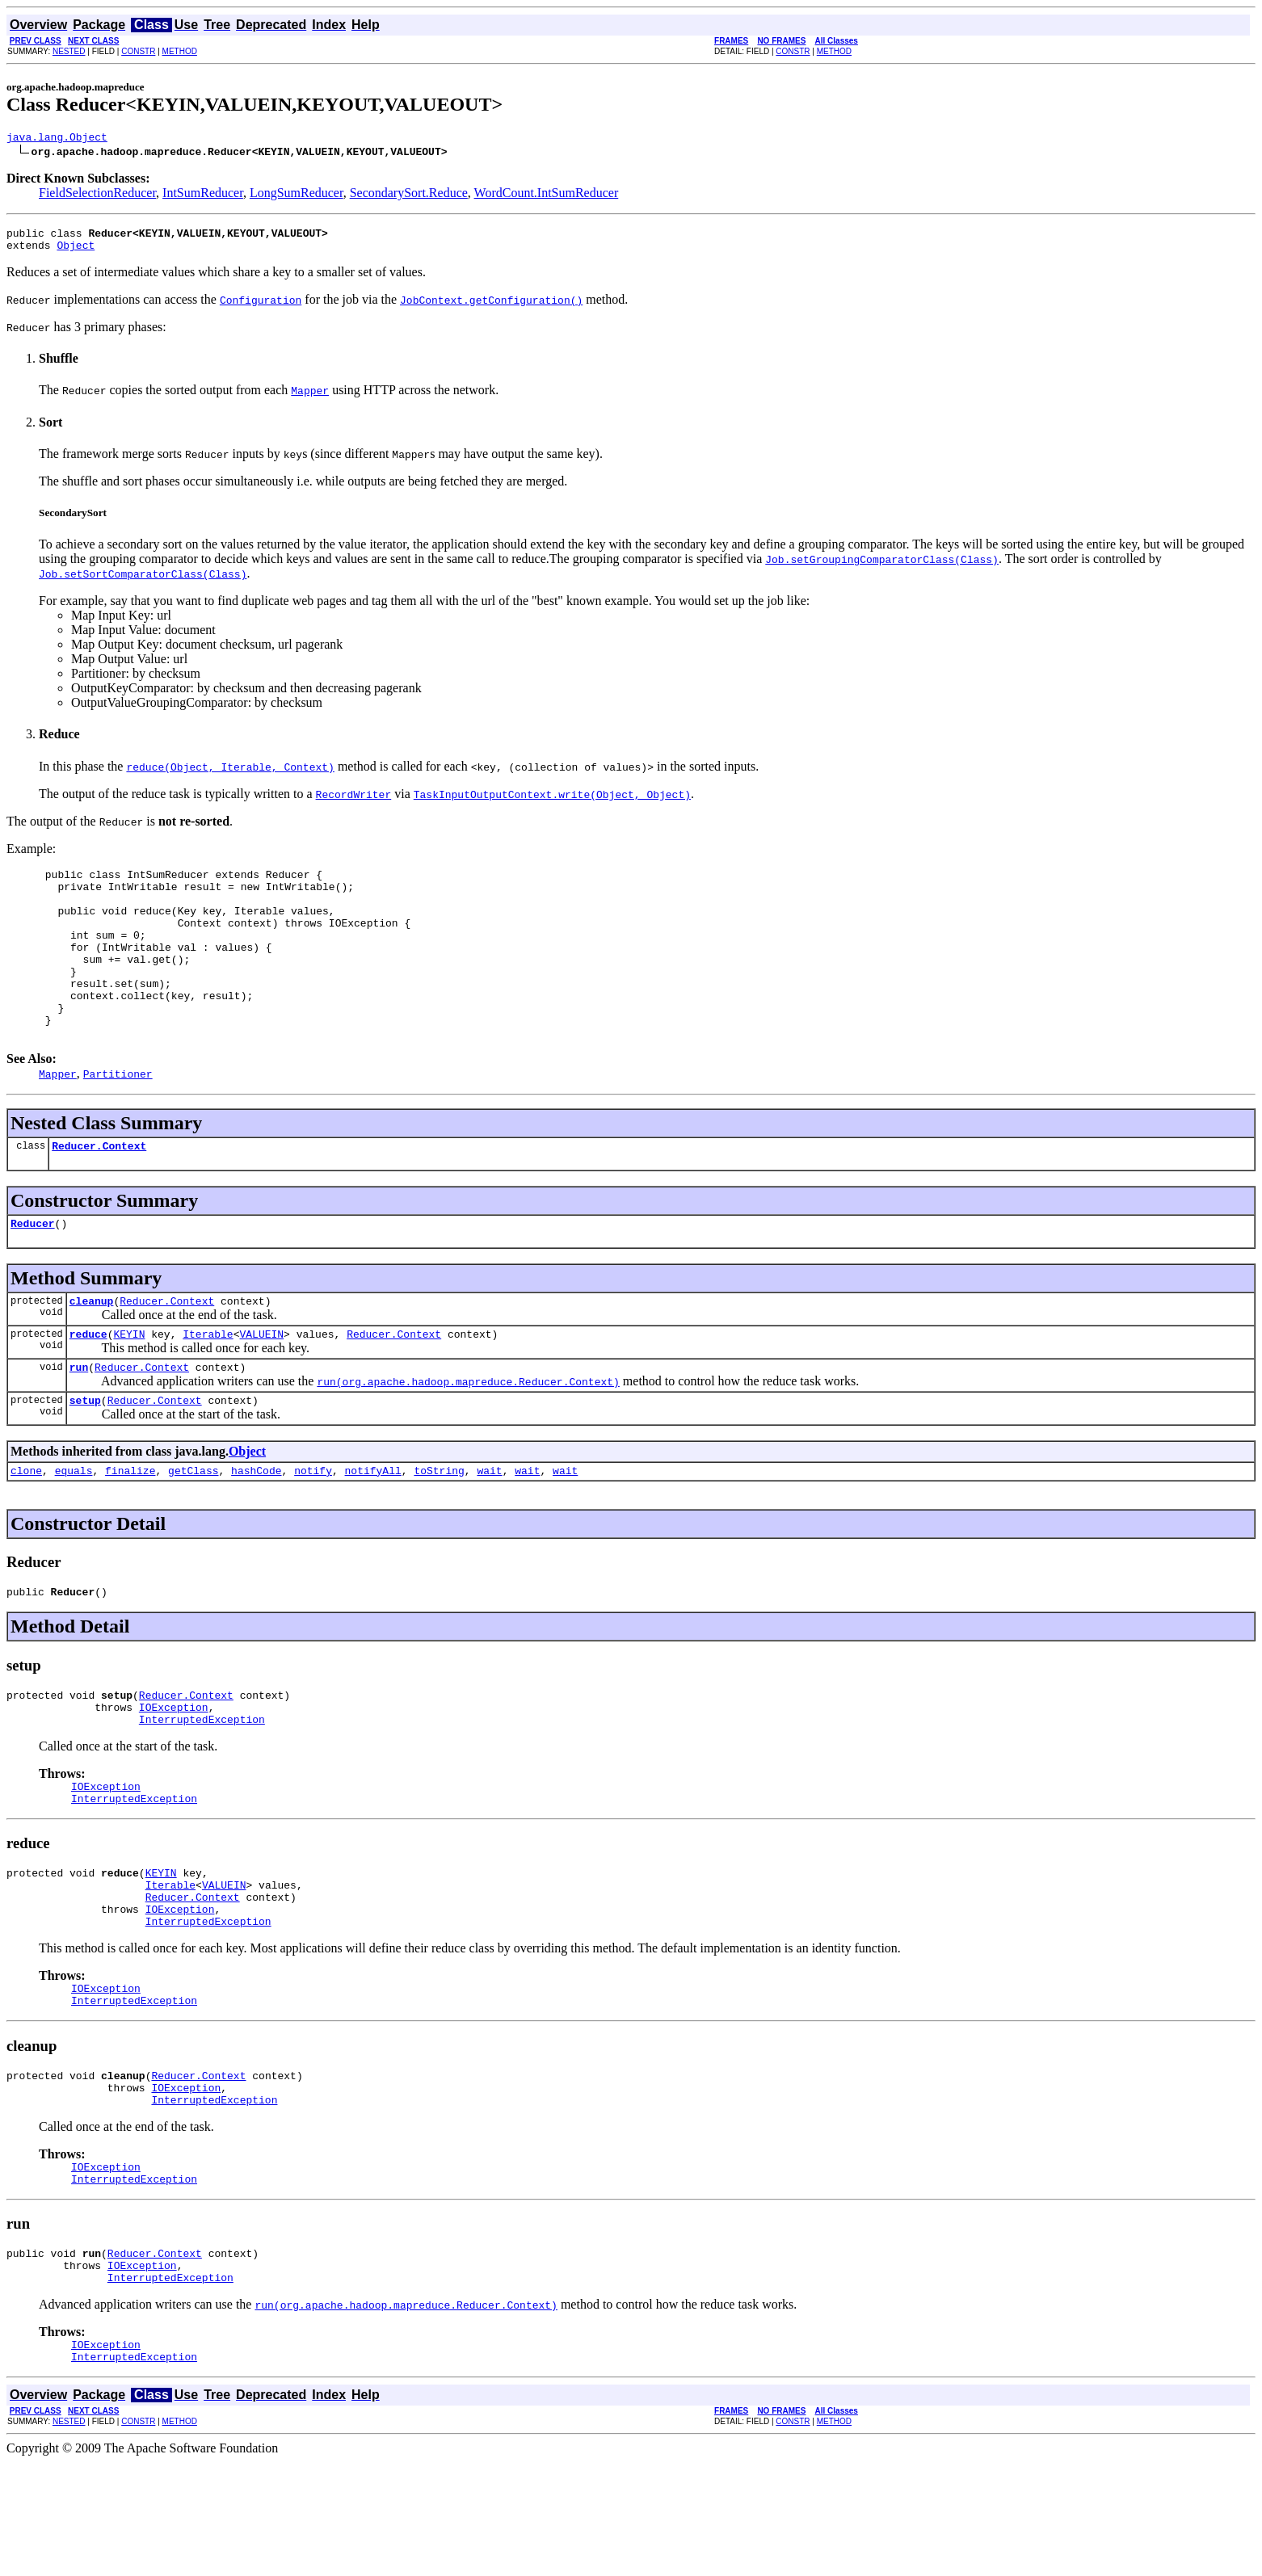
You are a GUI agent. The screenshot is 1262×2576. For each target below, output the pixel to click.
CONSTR (138, 51)
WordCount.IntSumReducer (546, 195)
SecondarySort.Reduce (409, 195)
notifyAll (373, 1528)
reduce (88, 1384)
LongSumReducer (296, 195)
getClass (193, 1528)
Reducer (33, 1269)
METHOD (179, 51)
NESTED (69, 51)
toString (439, 1528)
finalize (130, 1528)
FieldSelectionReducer (97, 195)
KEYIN (129, 1384)
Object (76, 252)
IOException (173, 1772)
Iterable (208, 1384)
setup (85, 1455)
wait (489, 1528)
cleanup (91, 1349)
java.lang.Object (56, 139)
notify (313, 1528)
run (78, 1420)
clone (26, 1528)
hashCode (256, 1528)
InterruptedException (202, 1787)
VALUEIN (261, 1384)
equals (74, 1528)
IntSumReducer (202, 195)
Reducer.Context (99, 1189)
